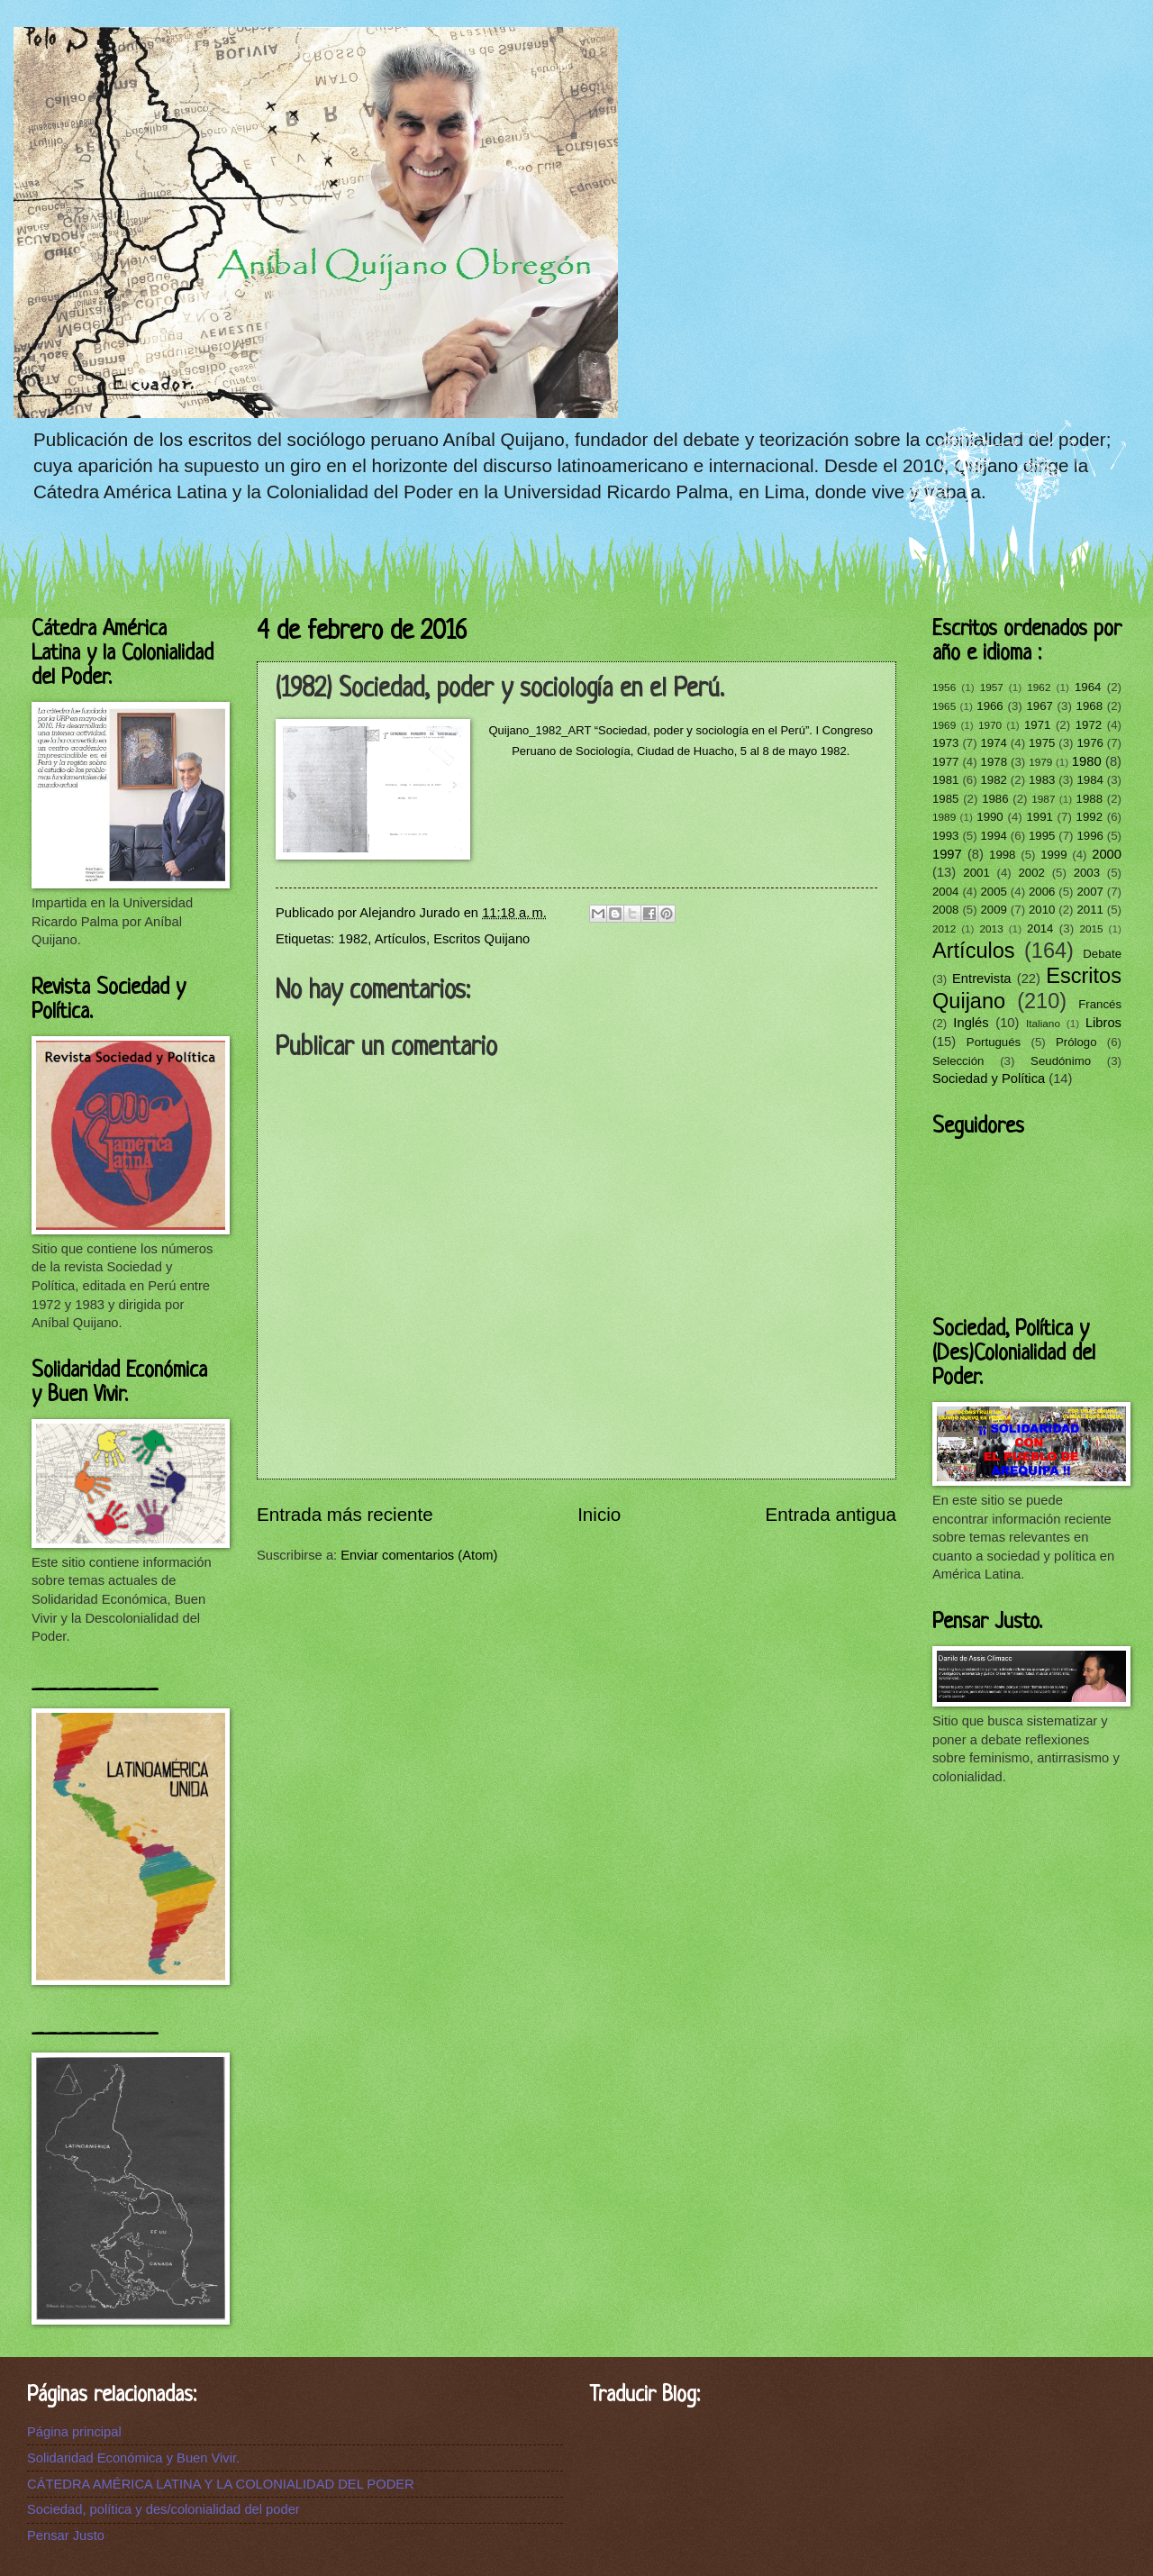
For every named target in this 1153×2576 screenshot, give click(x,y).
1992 (1089, 817)
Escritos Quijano (481, 939)
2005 (993, 891)
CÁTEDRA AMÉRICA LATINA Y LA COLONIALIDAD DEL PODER (220, 2484)
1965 (944, 706)
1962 (1038, 687)
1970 (990, 725)
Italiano (1043, 1023)
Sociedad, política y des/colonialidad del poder (163, 2509)
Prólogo (1076, 1042)
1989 (944, 817)
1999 (1053, 854)
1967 (1039, 706)
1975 (1042, 743)
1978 (994, 762)
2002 (1031, 872)
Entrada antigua (831, 1514)
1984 (1089, 780)
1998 (1002, 854)
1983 (1042, 780)
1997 (947, 854)
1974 (993, 743)
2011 (1089, 909)
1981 (945, 780)
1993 (945, 835)
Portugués (994, 1042)
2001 (976, 872)
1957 (991, 687)
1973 (945, 743)
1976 (1089, 743)
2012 (944, 928)
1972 (1089, 725)
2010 (1042, 909)
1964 (1088, 687)
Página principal (74, 2432)
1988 (1089, 799)
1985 (945, 799)
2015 (1091, 928)
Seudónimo (1060, 1061)
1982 (353, 939)
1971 (1037, 725)
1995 (1042, 835)
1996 (1089, 835)
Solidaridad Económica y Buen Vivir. (133, 2458)
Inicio (599, 1514)
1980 (1087, 761)
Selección (958, 1061)
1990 (989, 817)
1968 (1089, 706)
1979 (1040, 762)
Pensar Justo (65, 2535)
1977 (945, 762)
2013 (991, 928)
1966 (989, 706)
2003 (1087, 872)
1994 (993, 835)
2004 (945, 891)
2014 (1040, 928)
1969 (944, 725)
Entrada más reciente (345, 1514)
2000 (1106, 854)
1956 (944, 687)
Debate (1102, 953)
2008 (945, 909)
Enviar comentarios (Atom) (418, 1555)
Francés (1099, 1004)
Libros (1103, 1022)
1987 (1043, 799)
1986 (995, 799)
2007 (1089, 891)
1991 (1039, 817)
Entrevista (981, 978)
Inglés (970, 1022)
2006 (1042, 891)
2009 (993, 909)
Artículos (400, 939)
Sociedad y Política (988, 1078)
